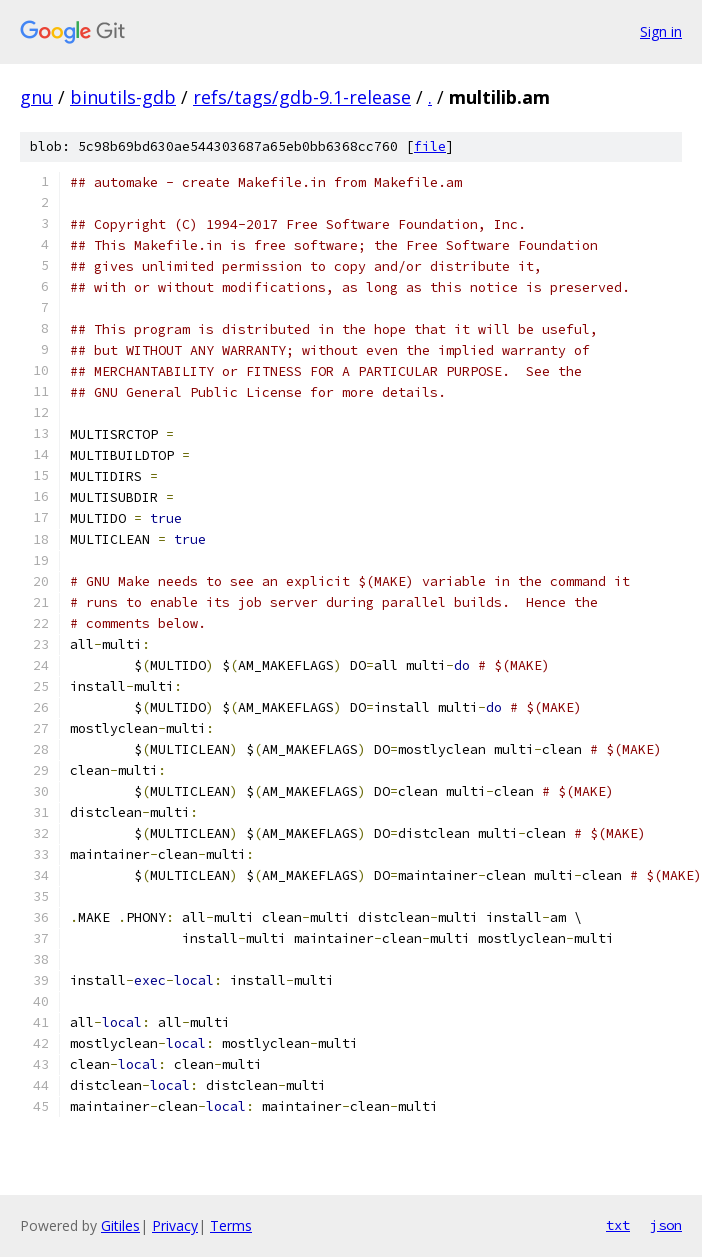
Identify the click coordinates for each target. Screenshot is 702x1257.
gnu (36, 97)
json (666, 1225)
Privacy (175, 1225)
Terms (231, 1225)
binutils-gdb (123, 97)
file (430, 146)
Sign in (661, 31)
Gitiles (120, 1225)
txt (618, 1225)
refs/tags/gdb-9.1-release (302, 97)
